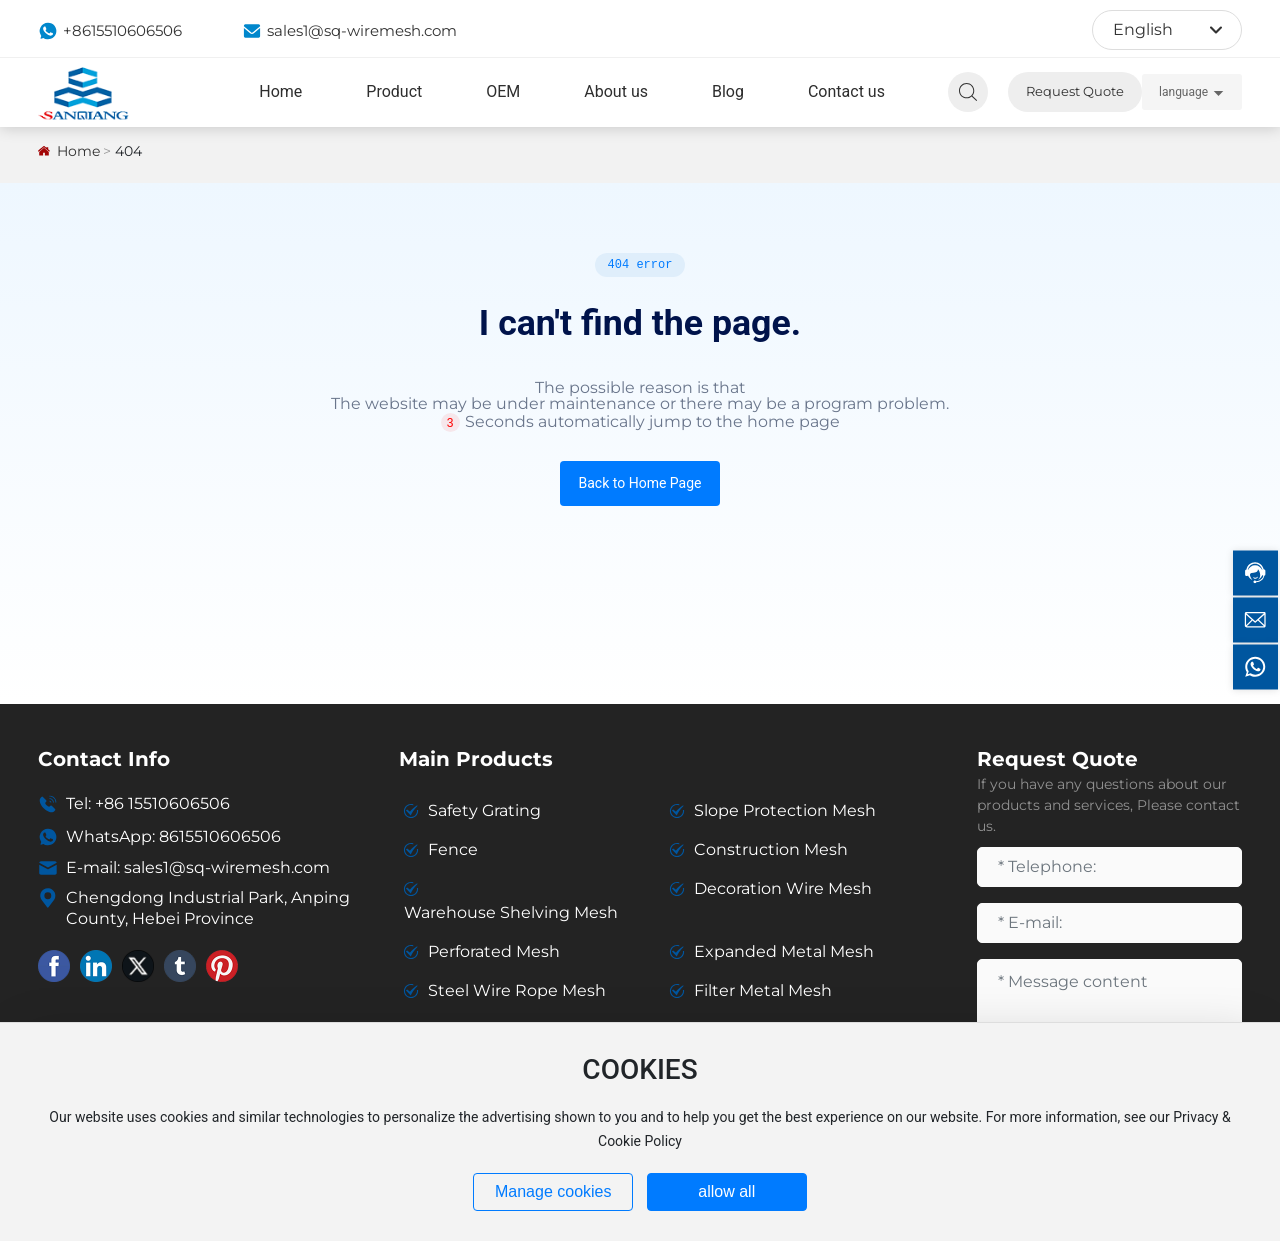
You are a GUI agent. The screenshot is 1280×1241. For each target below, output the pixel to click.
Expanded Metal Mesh (784, 951)
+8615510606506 (110, 31)
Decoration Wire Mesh (783, 888)
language (1183, 92)
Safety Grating (484, 810)
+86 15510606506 (162, 803)
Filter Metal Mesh (763, 990)
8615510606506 (220, 836)
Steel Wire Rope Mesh (517, 990)
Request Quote (1075, 91)
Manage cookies (553, 1191)
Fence (453, 849)
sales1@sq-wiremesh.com (349, 31)
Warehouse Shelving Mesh (511, 912)
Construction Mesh (771, 849)
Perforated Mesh (494, 951)
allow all (726, 1191)
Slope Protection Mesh (785, 810)
